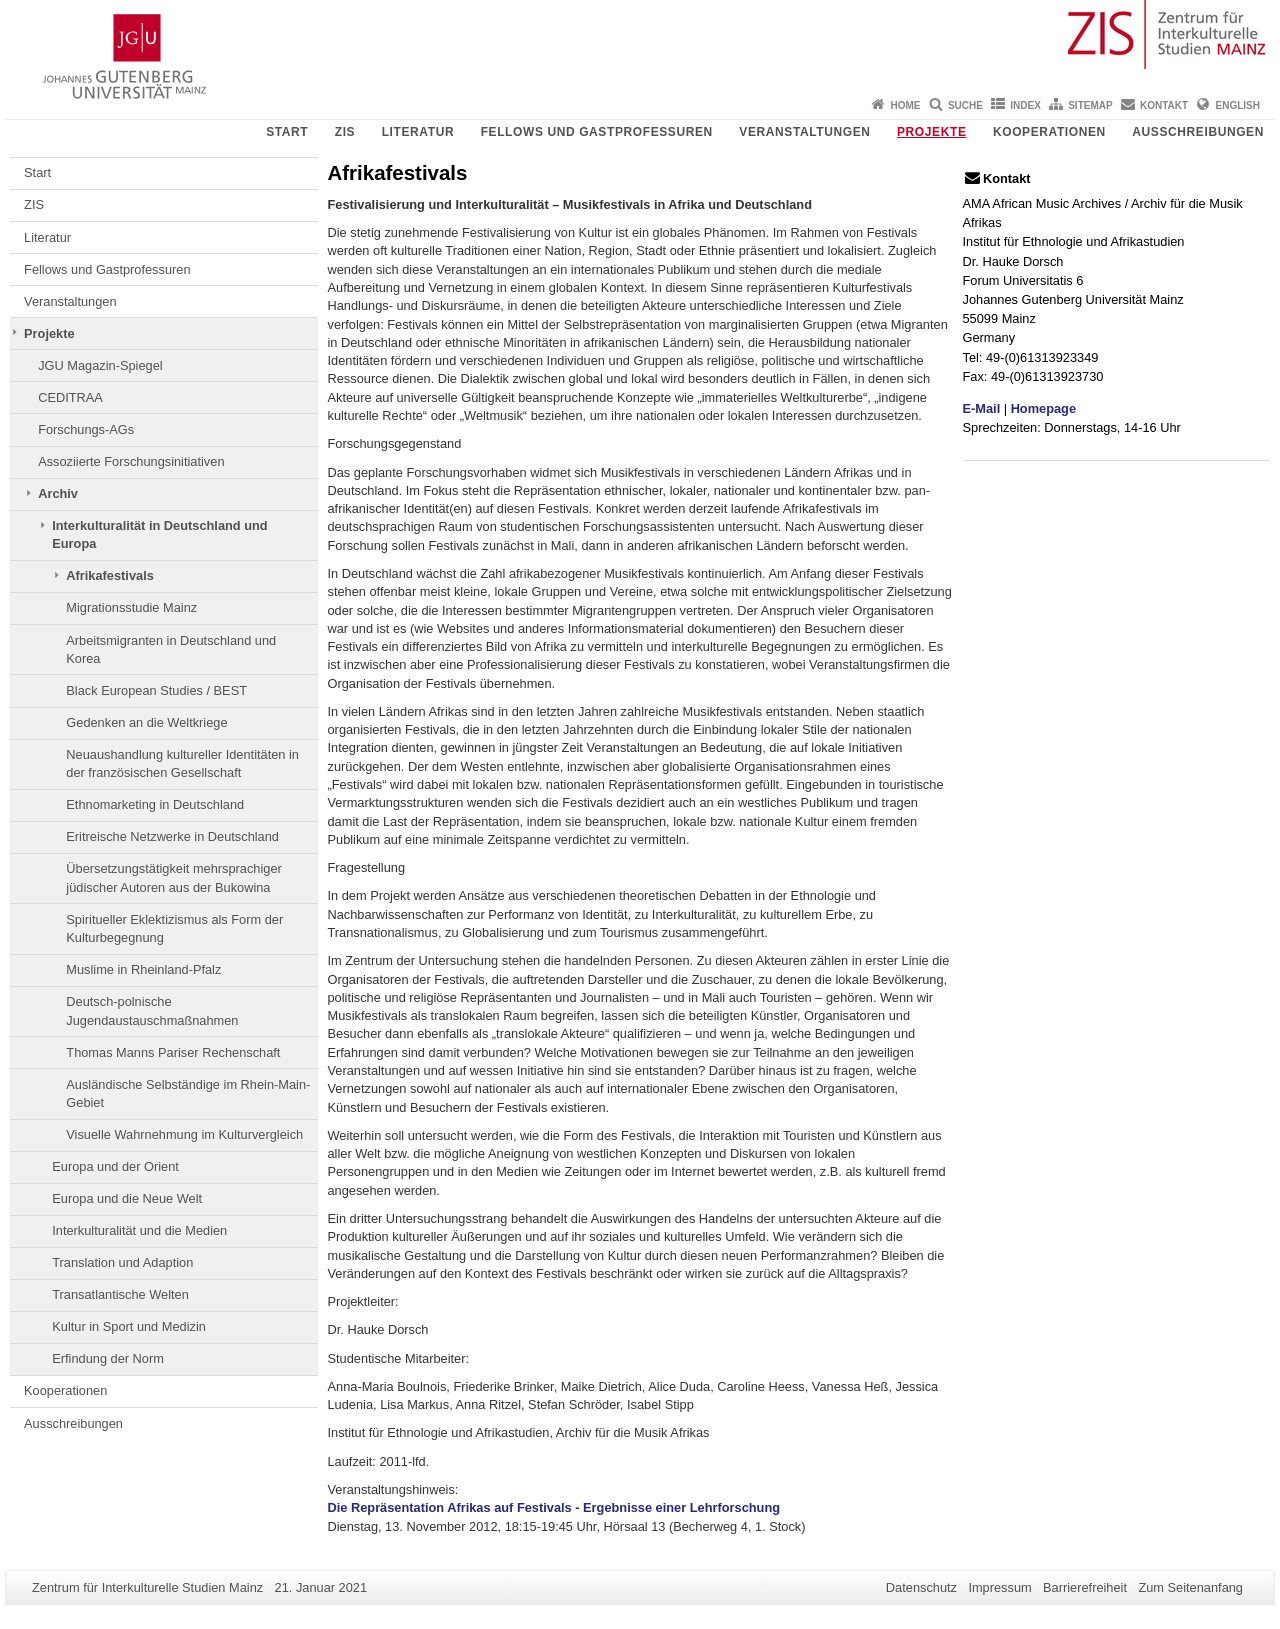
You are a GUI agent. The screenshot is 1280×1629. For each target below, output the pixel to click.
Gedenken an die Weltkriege (146, 722)
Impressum (999, 1587)
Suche (965, 105)
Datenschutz (921, 1587)
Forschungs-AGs (86, 429)
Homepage (1043, 408)
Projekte (931, 132)
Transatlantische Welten (120, 1294)
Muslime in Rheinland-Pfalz (143, 969)
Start (287, 132)
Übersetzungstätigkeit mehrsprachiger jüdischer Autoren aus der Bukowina (174, 877)
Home (906, 105)
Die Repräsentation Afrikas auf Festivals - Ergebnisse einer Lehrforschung (554, 1507)
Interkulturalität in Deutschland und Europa (159, 534)
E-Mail (982, 408)
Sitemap (1090, 105)
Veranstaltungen (804, 132)
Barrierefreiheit (1085, 1587)
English (1238, 105)
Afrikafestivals (110, 575)
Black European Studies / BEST (156, 690)
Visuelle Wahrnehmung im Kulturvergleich (184, 1134)
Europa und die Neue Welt (127, 1198)
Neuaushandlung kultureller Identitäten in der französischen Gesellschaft (182, 763)
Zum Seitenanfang (1190, 1587)
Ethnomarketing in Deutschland (155, 804)
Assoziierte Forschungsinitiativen (131, 461)
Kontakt (1164, 105)
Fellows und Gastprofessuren (597, 132)
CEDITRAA (70, 397)
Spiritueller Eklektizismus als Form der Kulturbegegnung (174, 928)
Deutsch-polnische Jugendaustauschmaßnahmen (152, 1010)
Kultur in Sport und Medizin (129, 1326)
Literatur (418, 132)
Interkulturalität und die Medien (139, 1230)
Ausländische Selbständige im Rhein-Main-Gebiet (188, 1093)
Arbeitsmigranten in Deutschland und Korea (171, 649)
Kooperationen (1049, 132)
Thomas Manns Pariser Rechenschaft (173, 1052)
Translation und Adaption (122, 1262)
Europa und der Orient (115, 1166)
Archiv (58, 493)
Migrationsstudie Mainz (131, 607)
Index (1025, 105)
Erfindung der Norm (108, 1358)
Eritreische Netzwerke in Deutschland (172, 836)
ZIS (345, 132)
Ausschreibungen (1198, 132)
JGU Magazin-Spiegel (100, 365)
